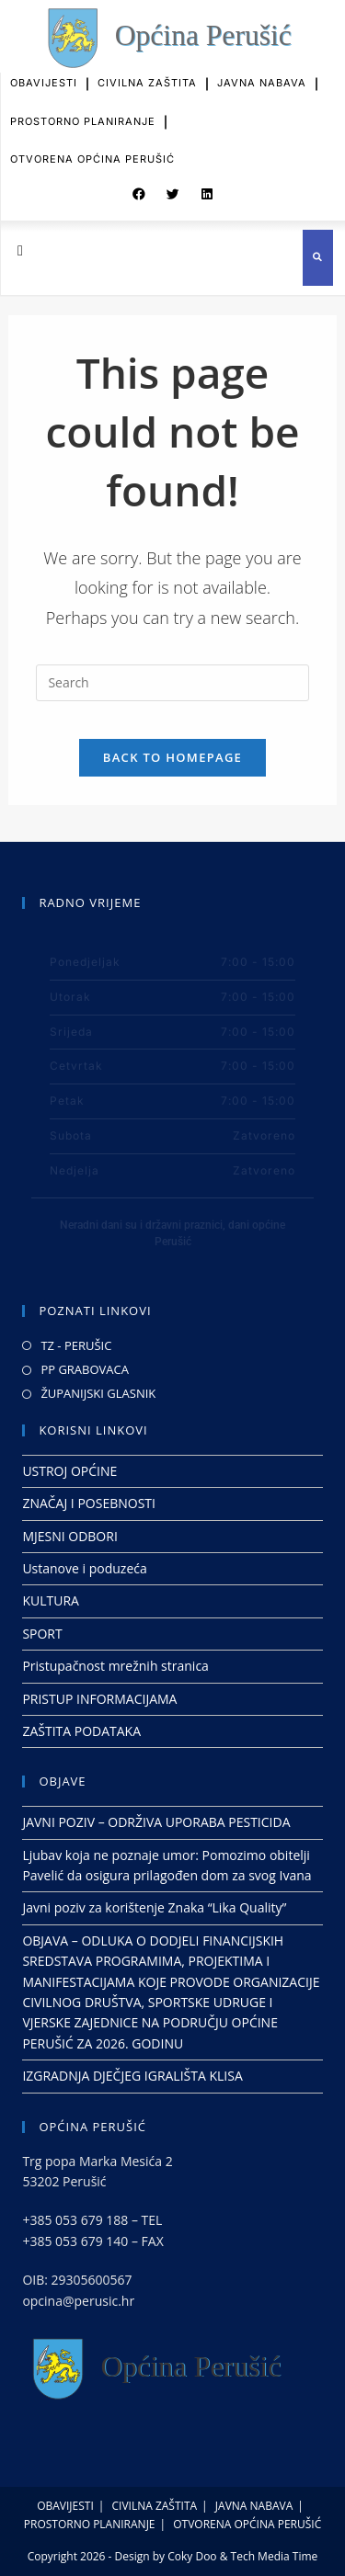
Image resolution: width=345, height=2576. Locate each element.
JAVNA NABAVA (261, 73)
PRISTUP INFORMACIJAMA (99, 1698)
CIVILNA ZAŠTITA (147, 73)
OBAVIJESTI (43, 73)
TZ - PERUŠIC (75, 1345)
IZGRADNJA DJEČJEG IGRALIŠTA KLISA (132, 2075)
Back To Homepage (172, 757)
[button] (138, 190)
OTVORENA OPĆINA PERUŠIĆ (92, 149)
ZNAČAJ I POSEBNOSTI (88, 1503)
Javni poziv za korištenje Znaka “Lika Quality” (154, 1907)
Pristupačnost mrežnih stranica (115, 1665)
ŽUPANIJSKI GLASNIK (97, 1393)
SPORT (42, 1633)
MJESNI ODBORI (69, 1536)
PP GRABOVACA (84, 1369)
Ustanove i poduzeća (84, 1568)
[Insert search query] (172, 682)
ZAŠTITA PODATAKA (81, 1731)
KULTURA (50, 1600)
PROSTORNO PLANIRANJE (82, 112)
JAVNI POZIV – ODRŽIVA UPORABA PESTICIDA (156, 1822)
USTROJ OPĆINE (69, 1471)
